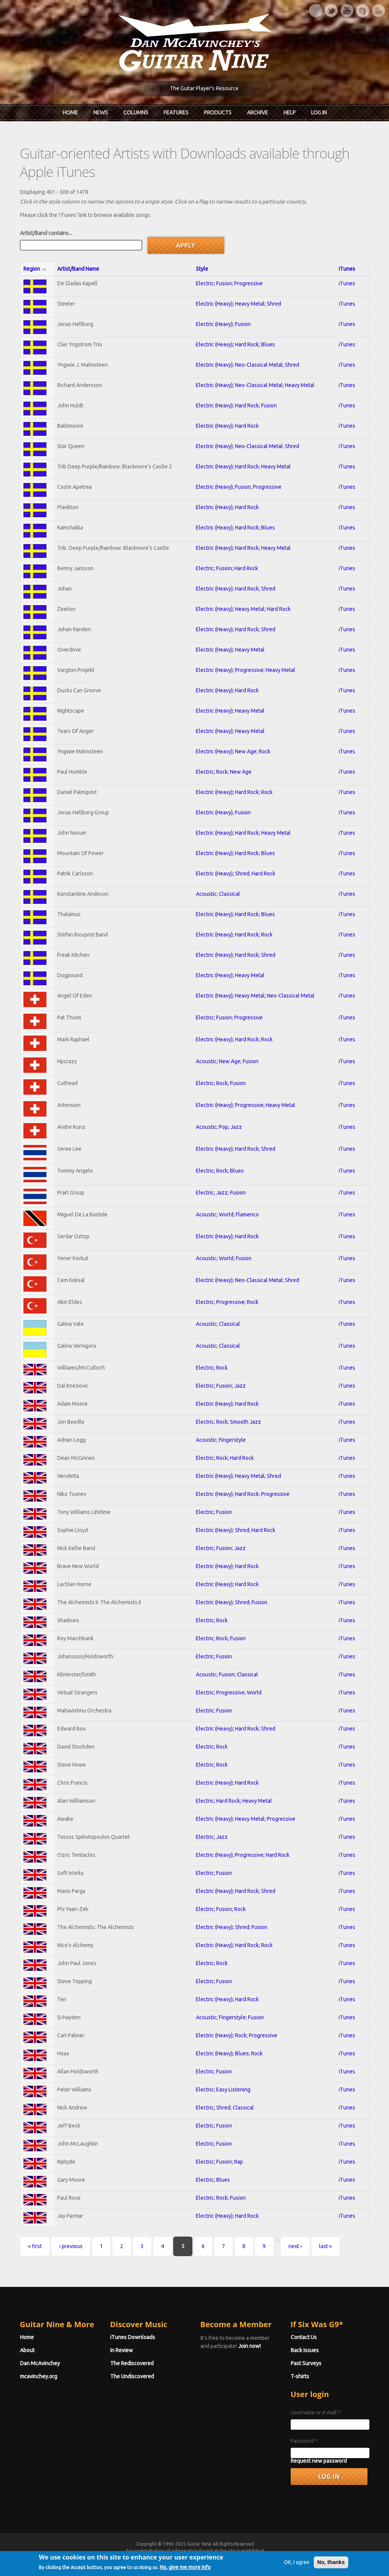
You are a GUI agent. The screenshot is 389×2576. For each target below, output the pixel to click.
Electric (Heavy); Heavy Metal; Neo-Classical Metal (255, 996)
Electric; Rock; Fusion (221, 1083)
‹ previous (71, 2246)
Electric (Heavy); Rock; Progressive (236, 2035)
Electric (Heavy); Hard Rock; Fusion (236, 405)
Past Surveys (306, 2363)
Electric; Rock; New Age (224, 772)
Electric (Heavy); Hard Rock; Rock (234, 792)
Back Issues (305, 2350)
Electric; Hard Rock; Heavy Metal (234, 1801)
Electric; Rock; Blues (220, 1171)
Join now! (249, 2346)
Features (176, 112)
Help (289, 112)
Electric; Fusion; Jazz (221, 1386)
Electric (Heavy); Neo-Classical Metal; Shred (247, 365)
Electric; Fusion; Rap (219, 2162)
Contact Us (304, 2337)
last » (325, 2246)
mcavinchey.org (38, 2376)
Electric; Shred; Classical (225, 2107)
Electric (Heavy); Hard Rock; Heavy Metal (243, 466)
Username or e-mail (316, 2412)
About (27, 2350)
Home (70, 112)
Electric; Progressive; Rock (227, 1302)
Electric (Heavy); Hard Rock (227, 426)
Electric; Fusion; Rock (221, 1909)
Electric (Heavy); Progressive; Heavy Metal (245, 670)
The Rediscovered (132, 2363)
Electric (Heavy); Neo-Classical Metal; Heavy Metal (255, 385)
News (100, 112)
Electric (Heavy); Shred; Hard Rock (235, 873)
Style (202, 269)
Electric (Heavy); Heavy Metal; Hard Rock (243, 609)
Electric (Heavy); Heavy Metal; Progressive (245, 1819)
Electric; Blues (213, 2180)
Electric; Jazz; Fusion (221, 1193)
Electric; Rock (212, 1368)
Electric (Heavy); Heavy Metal (230, 650)
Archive (257, 112)
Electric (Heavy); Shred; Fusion (231, 1602)
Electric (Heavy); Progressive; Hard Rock (243, 1855)
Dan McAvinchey (40, 2363)
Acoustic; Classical (218, 894)
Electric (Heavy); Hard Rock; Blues (235, 344)
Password (304, 2441)
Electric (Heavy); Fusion (223, 324)
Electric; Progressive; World (229, 1692)
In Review (121, 2350)
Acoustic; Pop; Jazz (219, 1127)
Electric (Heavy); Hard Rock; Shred (235, 589)
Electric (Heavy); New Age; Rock (233, 751)
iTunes (347, 269)
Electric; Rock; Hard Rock (225, 1458)
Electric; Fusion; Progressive (229, 283)
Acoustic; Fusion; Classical (227, 1674)
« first (35, 2246)
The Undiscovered (132, 2376)
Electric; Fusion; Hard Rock (227, 568)
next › (295, 2246)
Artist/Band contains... (46, 233)
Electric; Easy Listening (223, 2089)
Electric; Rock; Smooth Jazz (228, 1422)
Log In (319, 112)
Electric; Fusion (214, 1512)
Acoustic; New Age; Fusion (227, 1061)
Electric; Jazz (212, 1837)
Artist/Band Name (78, 269)
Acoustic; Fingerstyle (221, 1440)
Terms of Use (235, 2557)
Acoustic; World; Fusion (224, 1258)
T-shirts (300, 2376)
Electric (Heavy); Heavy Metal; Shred (238, 304)
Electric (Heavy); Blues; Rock (229, 2053)
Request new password (319, 2461)
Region (35, 269)
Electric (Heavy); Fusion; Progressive (238, 487)
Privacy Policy (287, 2557)
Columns (135, 112)
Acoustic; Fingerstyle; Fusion (230, 2017)
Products (218, 112)
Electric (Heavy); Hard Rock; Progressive (243, 1494)
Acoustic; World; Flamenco (227, 1214)
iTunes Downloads (132, 2337)
